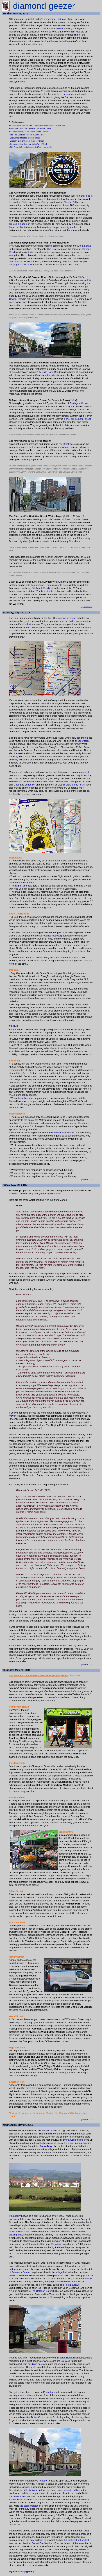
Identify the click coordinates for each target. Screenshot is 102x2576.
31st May (75, 31)
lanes (21, 2269)
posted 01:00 (86, 607)
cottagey (13, 2269)
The (25, 2364)
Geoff (16, 784)
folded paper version (80, 621)
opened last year (52, 935)
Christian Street (80, 519)
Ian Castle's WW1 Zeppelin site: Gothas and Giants (30, 129)
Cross (41, 2417)
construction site (21, 2496)
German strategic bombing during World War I (28, 144)
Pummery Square (21, 2272)
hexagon (43, 2480)
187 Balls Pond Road (48, 372)
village (59, 2272)
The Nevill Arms (55, 249)
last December (26, 781)
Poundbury (46, 2146)
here (31, 882)
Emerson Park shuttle (62, 1132)
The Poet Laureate (70, 2284)
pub (28, 255)
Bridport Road (49, 2130)
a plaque (22, 224)
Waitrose (33, 2490)
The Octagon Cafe (41, 2291)
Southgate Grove (78, 403)
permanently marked (67, 227)
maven (12, 1415)
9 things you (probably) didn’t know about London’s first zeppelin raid (37, 125)
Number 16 (70, 202)
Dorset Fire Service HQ (44, 2543)
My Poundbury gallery (21, 2571)
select (28, 624)
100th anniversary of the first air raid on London (29, 132)
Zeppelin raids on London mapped (23, 141)
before (59, 28)
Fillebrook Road (40, 588)
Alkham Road (83, 195)
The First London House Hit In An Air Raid (27, 135)
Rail (15, 756)
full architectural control (76, 2540)
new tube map (31, 1123)
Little (25, 2490)
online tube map (29, 1098)
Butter (34, 2417)
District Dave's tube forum (71, 784)
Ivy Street (64, 444)
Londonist (30, 784)
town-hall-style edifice (68, 2490)
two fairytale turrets (73, 2139)
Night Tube (21, 885)
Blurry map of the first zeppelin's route (25, 138)
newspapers (69, 94)
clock (26, 633)
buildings (32, 2364)
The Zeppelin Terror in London (31, 147)
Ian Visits (87, 781)
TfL (10, 756)
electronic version (66, 618)
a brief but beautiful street (77, 419)
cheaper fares (82, 741)
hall (65, 2272)
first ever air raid (52, 19)
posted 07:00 (86, 1665)
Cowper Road (16, 299)
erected (13, 224)
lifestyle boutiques (80, 2401)
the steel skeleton (29, 2505)
